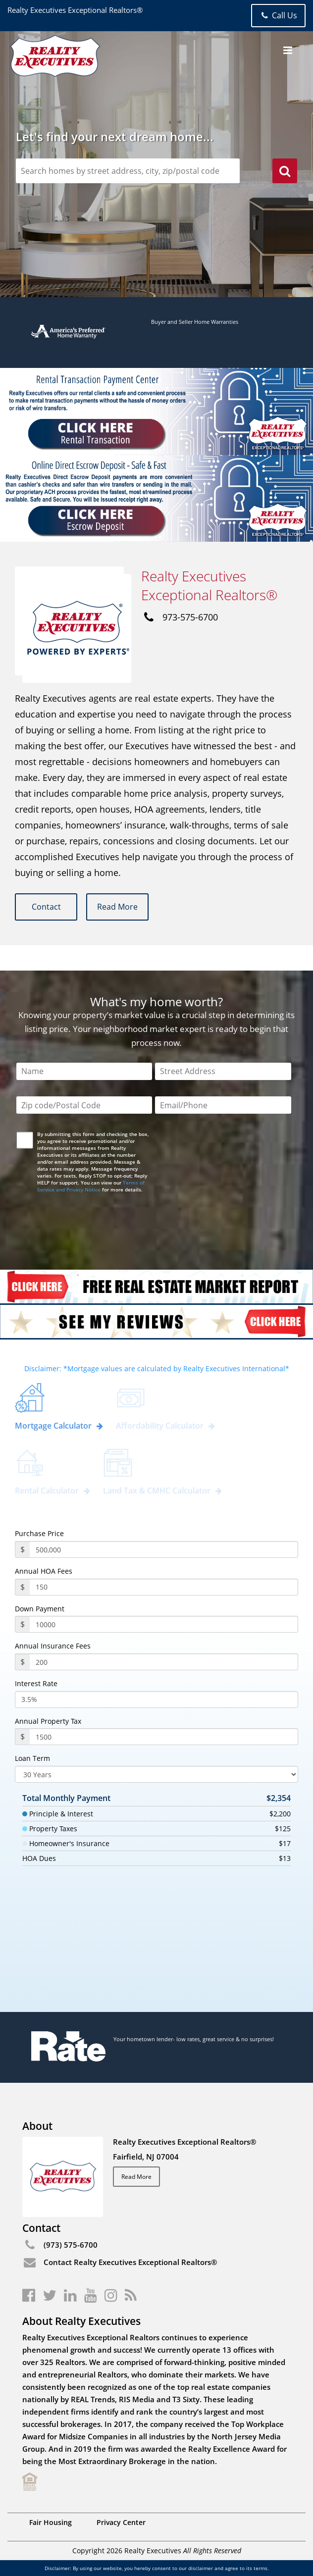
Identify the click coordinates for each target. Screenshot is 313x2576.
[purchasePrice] (164, 1549)
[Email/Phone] (223, 1105)
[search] (284, 172)
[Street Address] (223, 1071)
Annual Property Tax (48, 1721)
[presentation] (93, 1223)
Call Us (278, 15)
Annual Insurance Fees (53, 1646)
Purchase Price (39, 1534)
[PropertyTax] (164, 1737)
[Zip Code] (84, 1105)
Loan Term (32, 1758)
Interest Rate (36, 1683)
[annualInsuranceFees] (164, 1661)
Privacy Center (121, 2522)
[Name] (84, 1071)
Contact (46, 906)
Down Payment (39, 1608)
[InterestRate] (156, 1699)
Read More (119, 906)
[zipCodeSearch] (128, 170)
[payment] (164, 1624)
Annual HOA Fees (43, 1571)
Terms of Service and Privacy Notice (91, 1186)
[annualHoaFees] (164, 1587)
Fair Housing (50, 2522)
